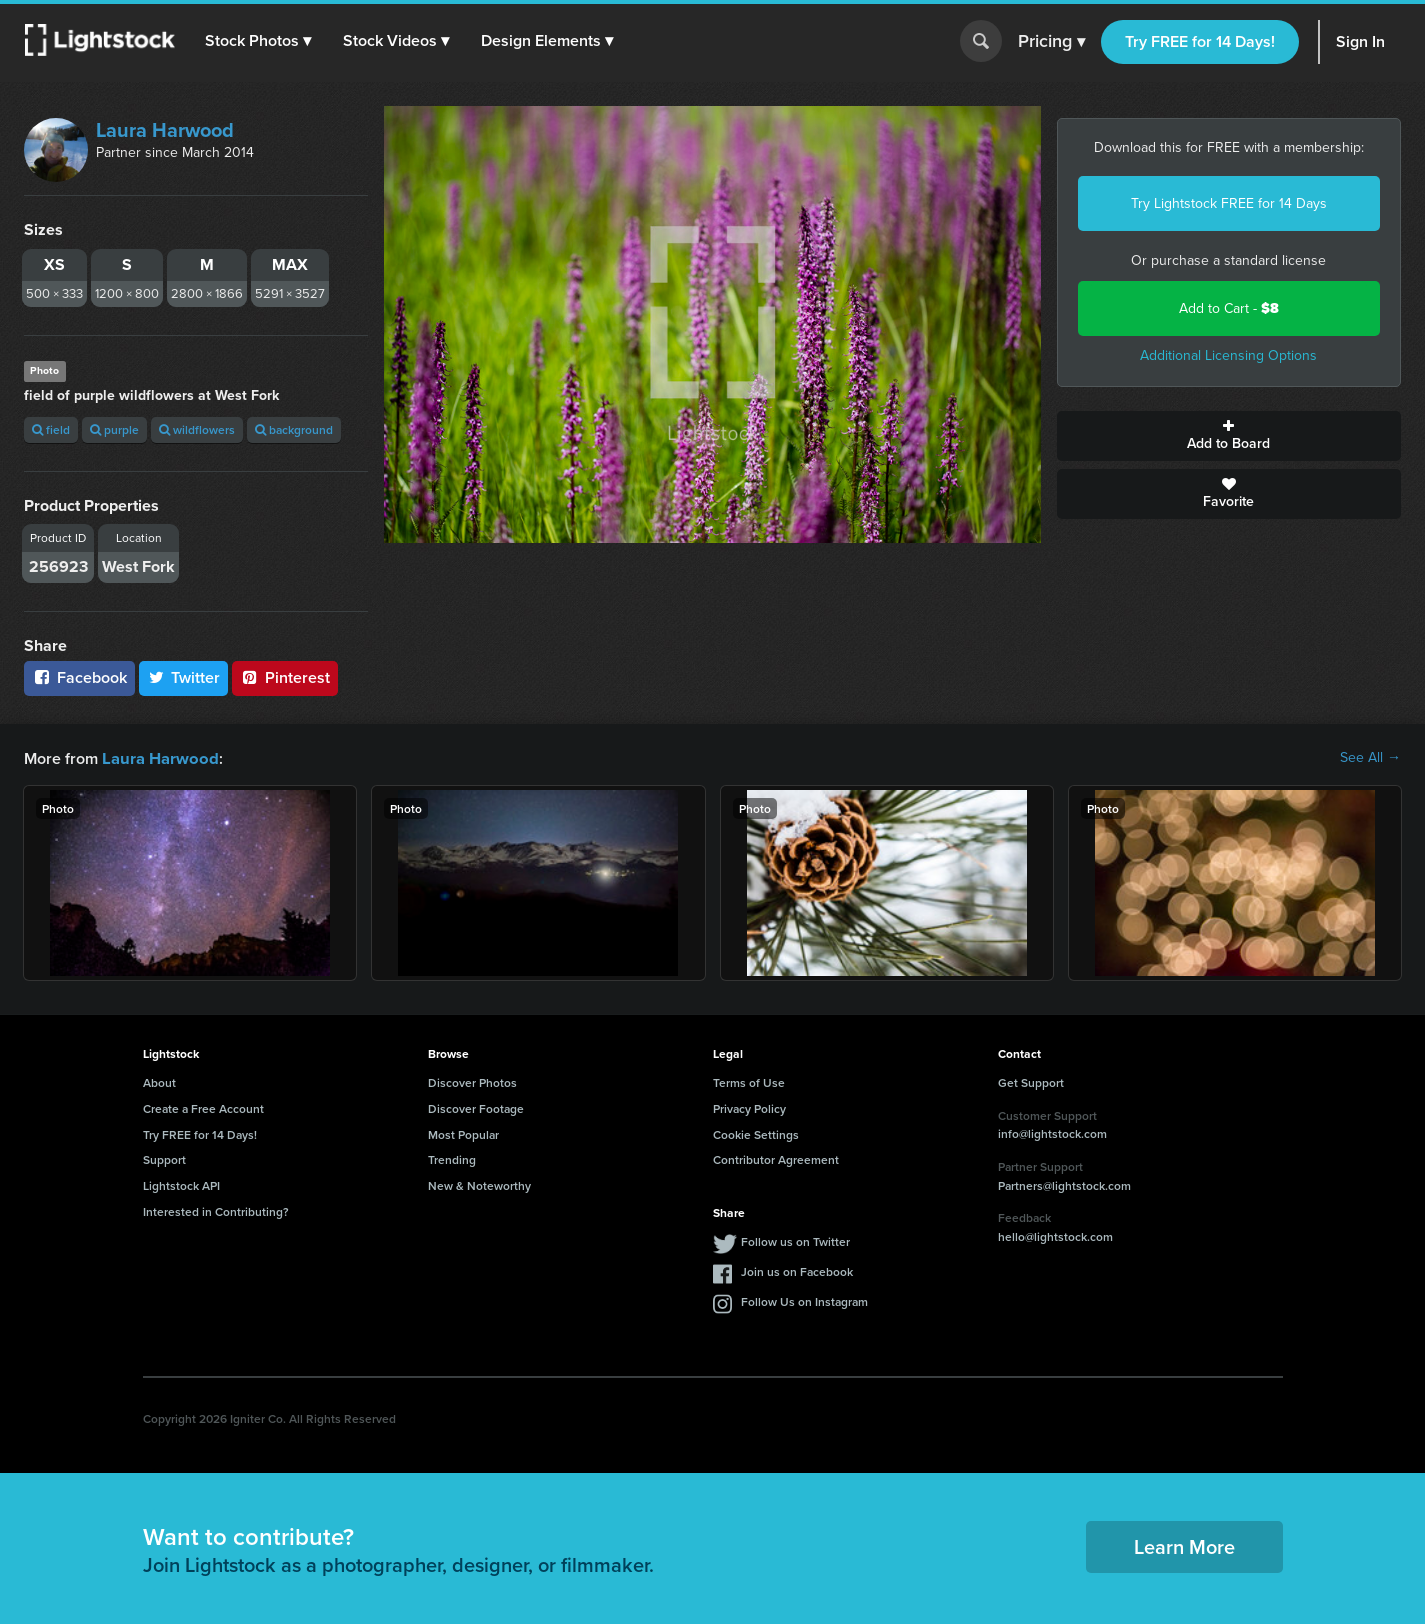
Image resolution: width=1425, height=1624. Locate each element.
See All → (1370, 758)
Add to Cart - (1229, 308)
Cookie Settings (756, 1133)
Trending (452, 1158)
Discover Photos (472, 1081)
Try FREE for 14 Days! (1200, 41)
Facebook (79, 677)
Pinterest (285, 677)
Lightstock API (181, 1184)
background (294, 429)
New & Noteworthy (479, 1184)
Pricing (1051, 42)
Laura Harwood (165, 130)
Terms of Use (749, 1081)
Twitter (184, 677)
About (159, 1081)
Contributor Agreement (776, 1158)
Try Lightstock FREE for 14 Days (1229, 203)
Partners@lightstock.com (1064, 1184)
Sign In (1360, 41)
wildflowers (197, 429)
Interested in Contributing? (216, 1210)
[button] (259, 41)
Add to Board (1229, 436)
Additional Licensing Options (1228, 355)
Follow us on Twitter (795, 1240)
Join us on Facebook (797, 1270)
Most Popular (463, 1133)
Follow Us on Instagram (804, 1300)
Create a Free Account (203, 1107)
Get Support (1031, 1081)
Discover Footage (476, 1107)
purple (114, 429)
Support (164, 1158)
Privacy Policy (749, 1107)
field (51, 429)
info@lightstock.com (1052, 1132)
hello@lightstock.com (1055, 1235)
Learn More (1184, 1545)
